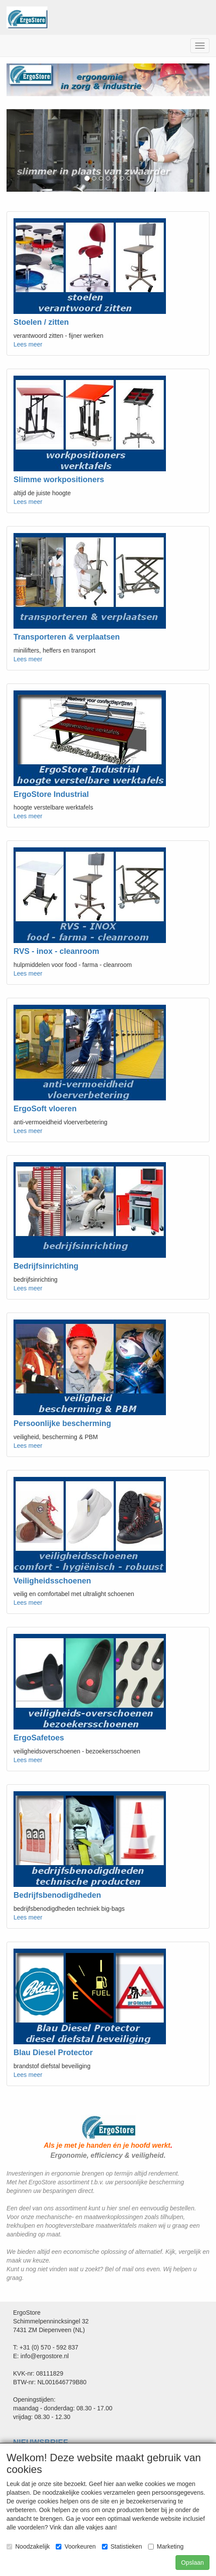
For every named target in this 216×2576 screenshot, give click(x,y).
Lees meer (28, 344)
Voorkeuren (76, 2546)
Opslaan (192, 2562)
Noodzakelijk (28, 2546)
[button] (22, 150)
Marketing (165, 2546)
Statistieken (122, 2546)
